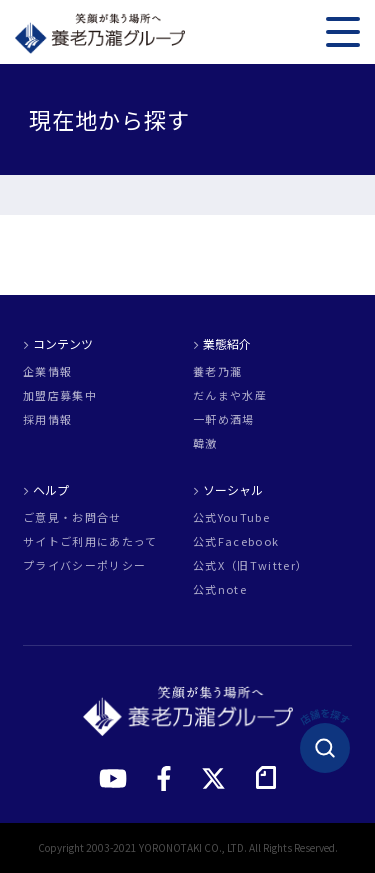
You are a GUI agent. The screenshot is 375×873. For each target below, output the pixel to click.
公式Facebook (236, 541)
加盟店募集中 (60, 395)
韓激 (205, 443)
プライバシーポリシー (84, 565)
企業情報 (47, 371)
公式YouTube (231, 517)
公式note (220, 589)
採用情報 (47, 419)
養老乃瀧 (217, 371)
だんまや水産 (230, 395)
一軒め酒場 (224, 419)
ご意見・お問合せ (72, 517)
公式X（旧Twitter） (250, 565)
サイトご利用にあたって (90, 541)
